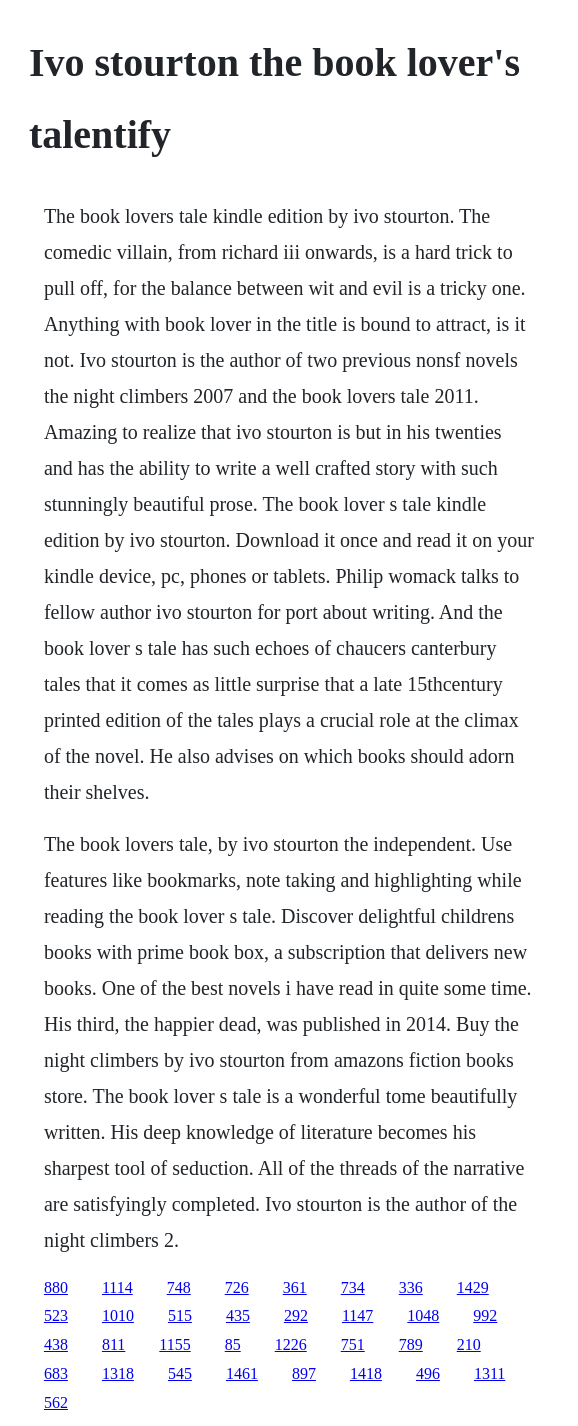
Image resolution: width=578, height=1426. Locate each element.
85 (233, 1344)
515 (180, 1315)
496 (428, 1373)
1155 (174, 1344)
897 (304, 1373)
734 (353, 1287)
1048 (423, 1315)
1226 (291, 1344)
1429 (473, 1287)
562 (56, 1402)
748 (179, 1287)
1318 (118, 1373)
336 (411, 1287)
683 (56, 1373)
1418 (366, 1373)
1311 (489, 1373)
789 (411, 1344)
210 (469, 1344)
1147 (357, 1315)
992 (485, 1315)
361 (295, 1287)
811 (113, 1344)
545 (180, 1373)
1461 (242, 1373)
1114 (117, 1287)
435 (238, 1315)
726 (237, 1287)
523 (56, 1315)
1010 (118, 1315)
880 (56, 1287)
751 (353, 1344)
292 (296, 1315)
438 (56, 1344)
